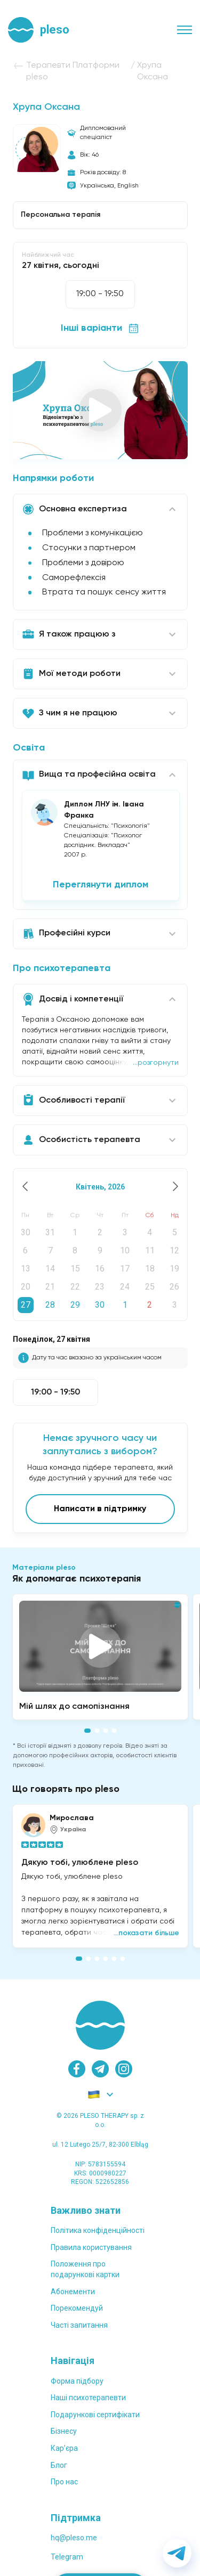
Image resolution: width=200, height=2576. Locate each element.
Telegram (67, 2557)
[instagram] (123, 2068)
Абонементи (73, 2291)
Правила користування (91, 2247)
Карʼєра (64, 2448)
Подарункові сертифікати (95, 2414)
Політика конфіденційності (98, 2230)
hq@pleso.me (74, 2537)
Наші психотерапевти (88, 2397)
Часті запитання (79, 2325)
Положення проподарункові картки (85, 2269)
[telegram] (100, 2068)
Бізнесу (64, 2431)
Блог (59, 2465)
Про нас (64, 2481)
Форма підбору (77, 2381)
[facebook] (76, 2068)
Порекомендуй (77, 2308)
